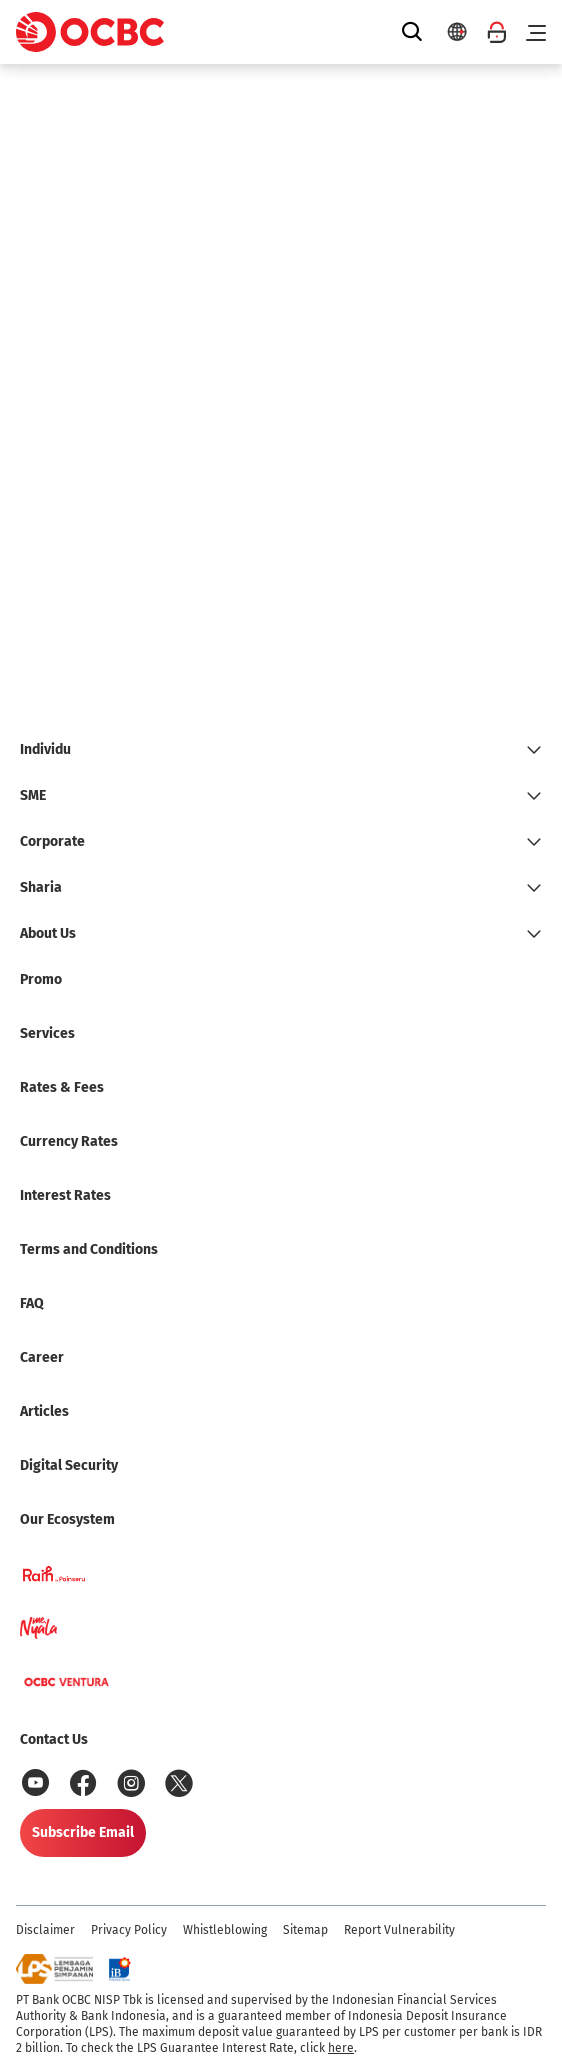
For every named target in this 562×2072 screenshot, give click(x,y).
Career (42, 1357)
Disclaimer (45, 1930)
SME (33, 795)
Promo (41, 979)
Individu (45, 749)
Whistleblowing (225, 1930)
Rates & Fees (62, 1087)
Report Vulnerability (399, 1930)
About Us (48, 933)
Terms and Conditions (89, 1249)
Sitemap (305, 1930)
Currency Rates (69, 1141)
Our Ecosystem (67, 1519)
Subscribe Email (83, 1832)
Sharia (41, 887)
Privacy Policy (129, 1930)
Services (47, 1033)
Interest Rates (65, 1195)
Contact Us (54, 1739)
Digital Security (69, 1465)
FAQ (32, 1303)
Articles (44, 1411)
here (341, 2048)
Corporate (52, 841)
